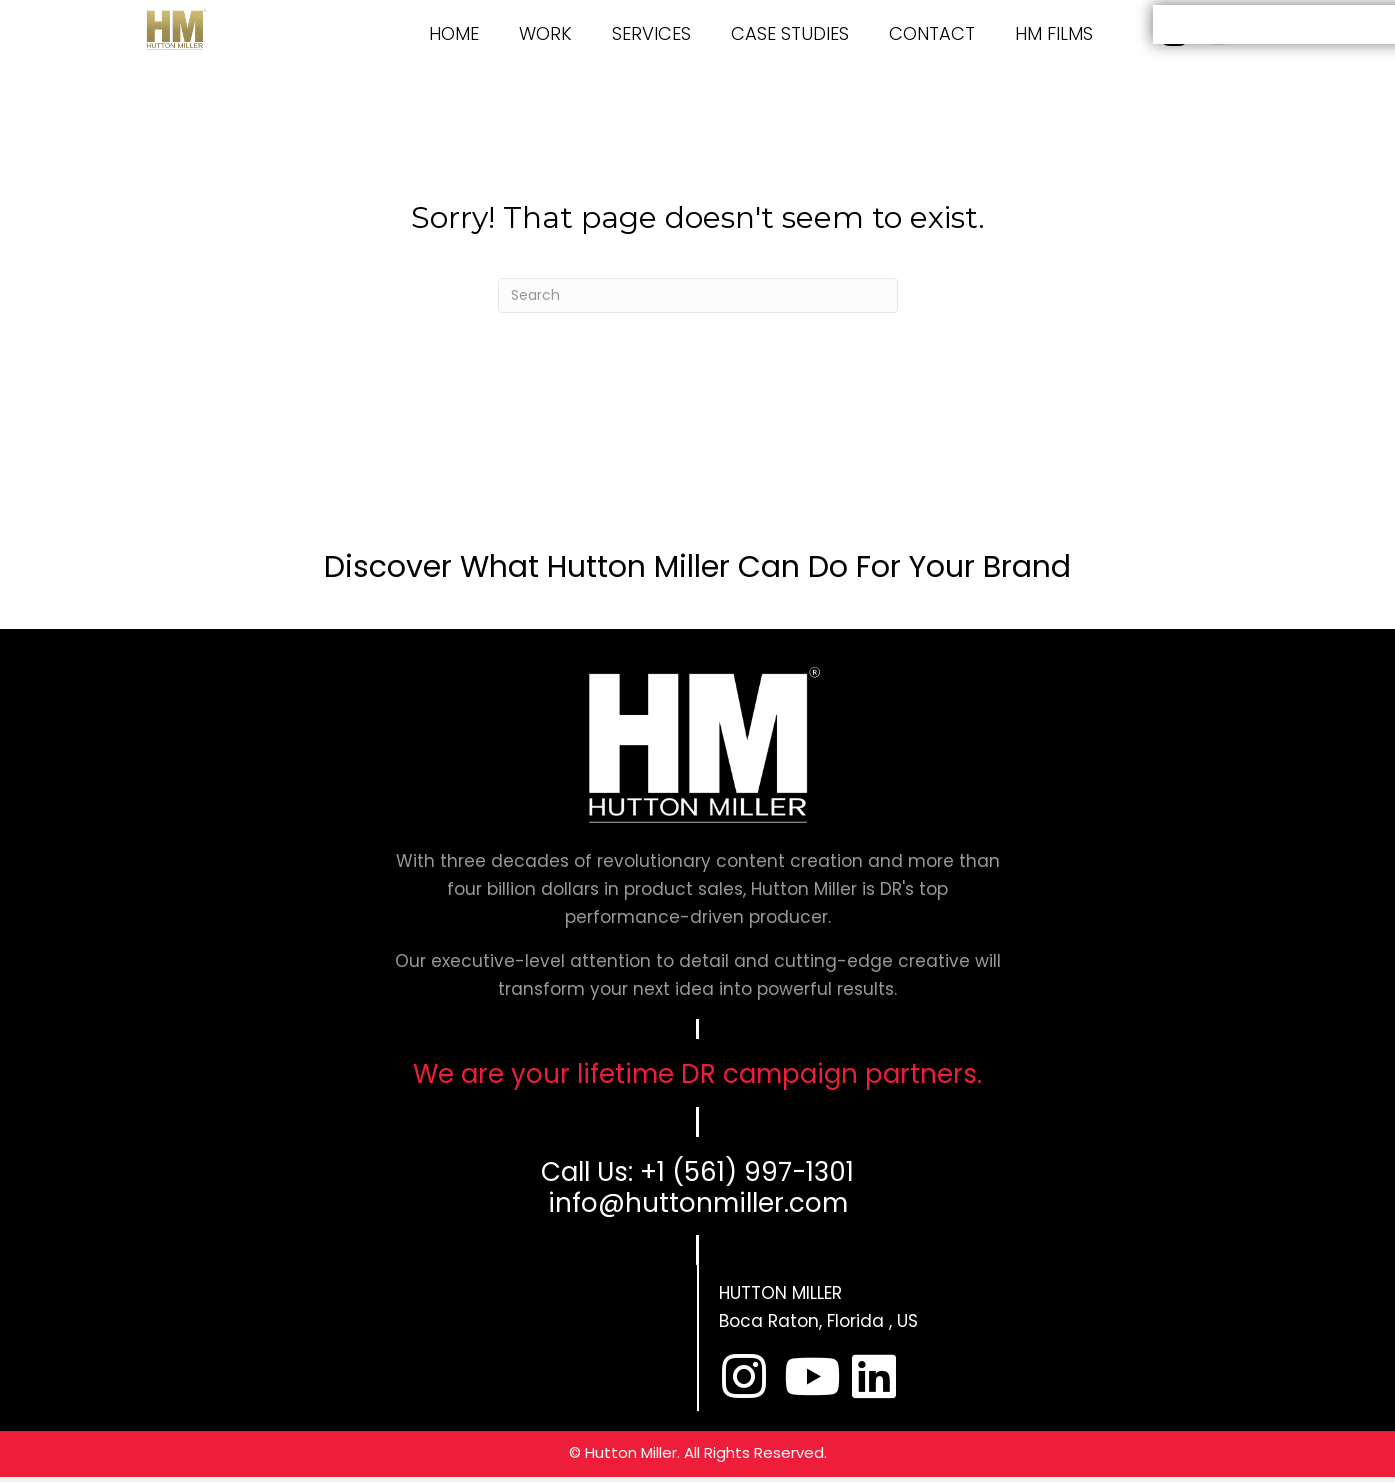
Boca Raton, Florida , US (818, 1321)
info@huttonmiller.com (698, 1203)
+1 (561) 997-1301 (747, 1172)
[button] (744, 1376)
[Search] (698, 295)
